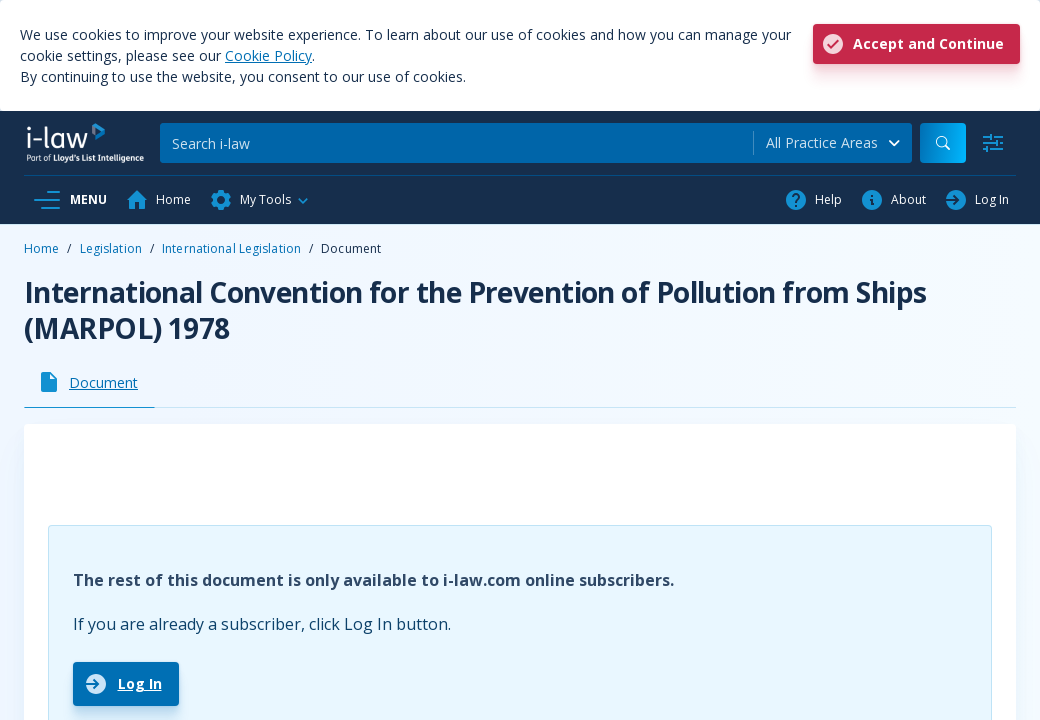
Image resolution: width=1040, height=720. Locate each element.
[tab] (89, 382)
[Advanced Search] (993, 143)
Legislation (111, 248)
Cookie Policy (268, 55)
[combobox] (833, 143)
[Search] (456, 143)
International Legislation (231, 248)
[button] (260, 200)
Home (41, 248)
